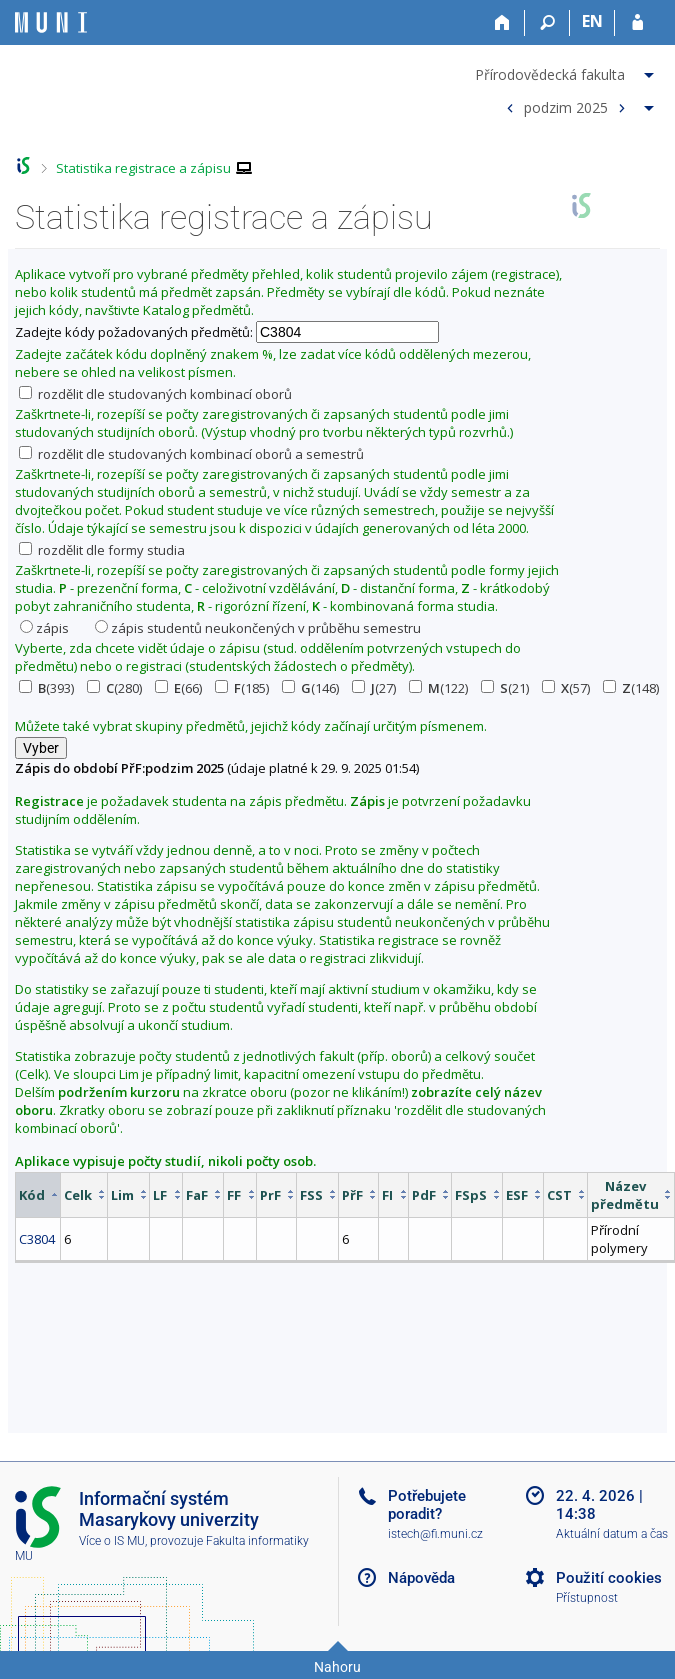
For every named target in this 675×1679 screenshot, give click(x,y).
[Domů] (502, 23)
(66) (178, 688)
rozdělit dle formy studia (102, 550)
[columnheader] (38, 1194)
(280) (114, 688)
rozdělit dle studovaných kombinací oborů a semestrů (191, 454)
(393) (46, 688)
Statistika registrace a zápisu (143, 168)
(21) (505, 688)
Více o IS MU (112, 1541)
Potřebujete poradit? (427, 1505)
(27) (374, 688)
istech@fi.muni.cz (435, 1534)
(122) (438, 688)
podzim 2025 (566, 106)
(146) (310, 688)
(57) (566, 688)
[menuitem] (567, 71)
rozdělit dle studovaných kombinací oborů (155, 394)
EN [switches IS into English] (592, 21)
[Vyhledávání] (547, 23)
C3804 (37, 1239)
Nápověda (421, 1578)
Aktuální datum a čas (612, 1534)
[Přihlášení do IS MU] (637, 23)
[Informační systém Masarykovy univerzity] (51, 22)
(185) (242, 688)
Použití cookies (609, 1578)
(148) (631, 688)
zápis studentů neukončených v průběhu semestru (258, 628)
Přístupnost (587, 1598)
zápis (44, 628)
